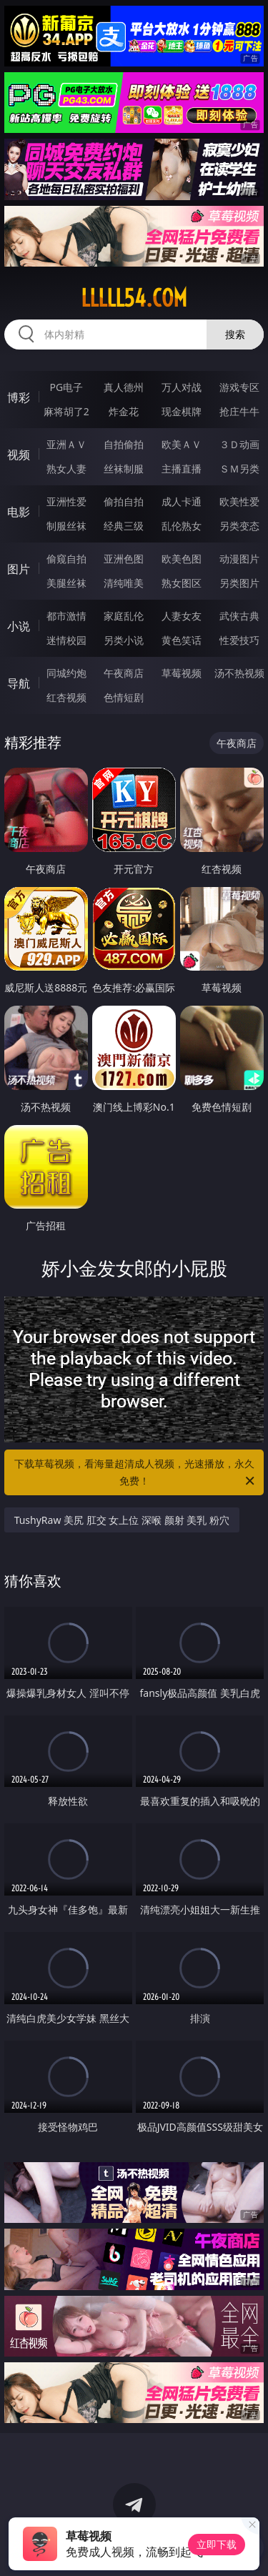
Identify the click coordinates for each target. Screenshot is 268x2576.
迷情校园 (66, 640)
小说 (18, 626)
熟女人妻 (66, 468)
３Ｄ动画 (239, 444)
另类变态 (239, 525)
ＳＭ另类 (239, 468)
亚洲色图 (124, 558)
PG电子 (66, 387)
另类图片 (239, 583)
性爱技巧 (239, 640)
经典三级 (124, 525)
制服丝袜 (66, 525)
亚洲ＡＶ (66, 444)
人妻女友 (182, 616)
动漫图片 (239, 558)
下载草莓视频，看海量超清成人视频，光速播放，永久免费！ (135, 1473)
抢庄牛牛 (239, 411)
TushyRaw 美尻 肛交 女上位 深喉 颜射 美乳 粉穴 (121, 1520)
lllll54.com (134, 298)
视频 (18, 454)
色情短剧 (124, 697)
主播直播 (182, 468)
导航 (18, 683)
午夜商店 (124, 673)
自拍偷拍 (124, 444)
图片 (18, 569)
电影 (18, 512)
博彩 (18, 397)
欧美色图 (182, 558)
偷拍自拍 (124, 501)
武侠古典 (239, 616)
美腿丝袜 (66, 583)
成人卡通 (182, 501)
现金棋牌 (182, 411)
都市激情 (66, 616)
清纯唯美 (124, 583)
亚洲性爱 (66, 501)
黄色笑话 (182, 640)
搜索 (235, 334)
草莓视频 (182, 673)
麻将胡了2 (66, 411)
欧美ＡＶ (182, 444)
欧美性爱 (239, 501)
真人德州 (124, 387)
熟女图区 (182, 583)
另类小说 (124, 640)
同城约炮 (66, 673)
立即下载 (217, 2544)
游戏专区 (239, 387)
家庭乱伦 (124, 616)
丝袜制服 (124, 468)
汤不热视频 (239, 673)
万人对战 (182, 387)
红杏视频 (66, 697)
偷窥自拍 (66, 558)
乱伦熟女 (182, 525)
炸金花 (124, 411)
